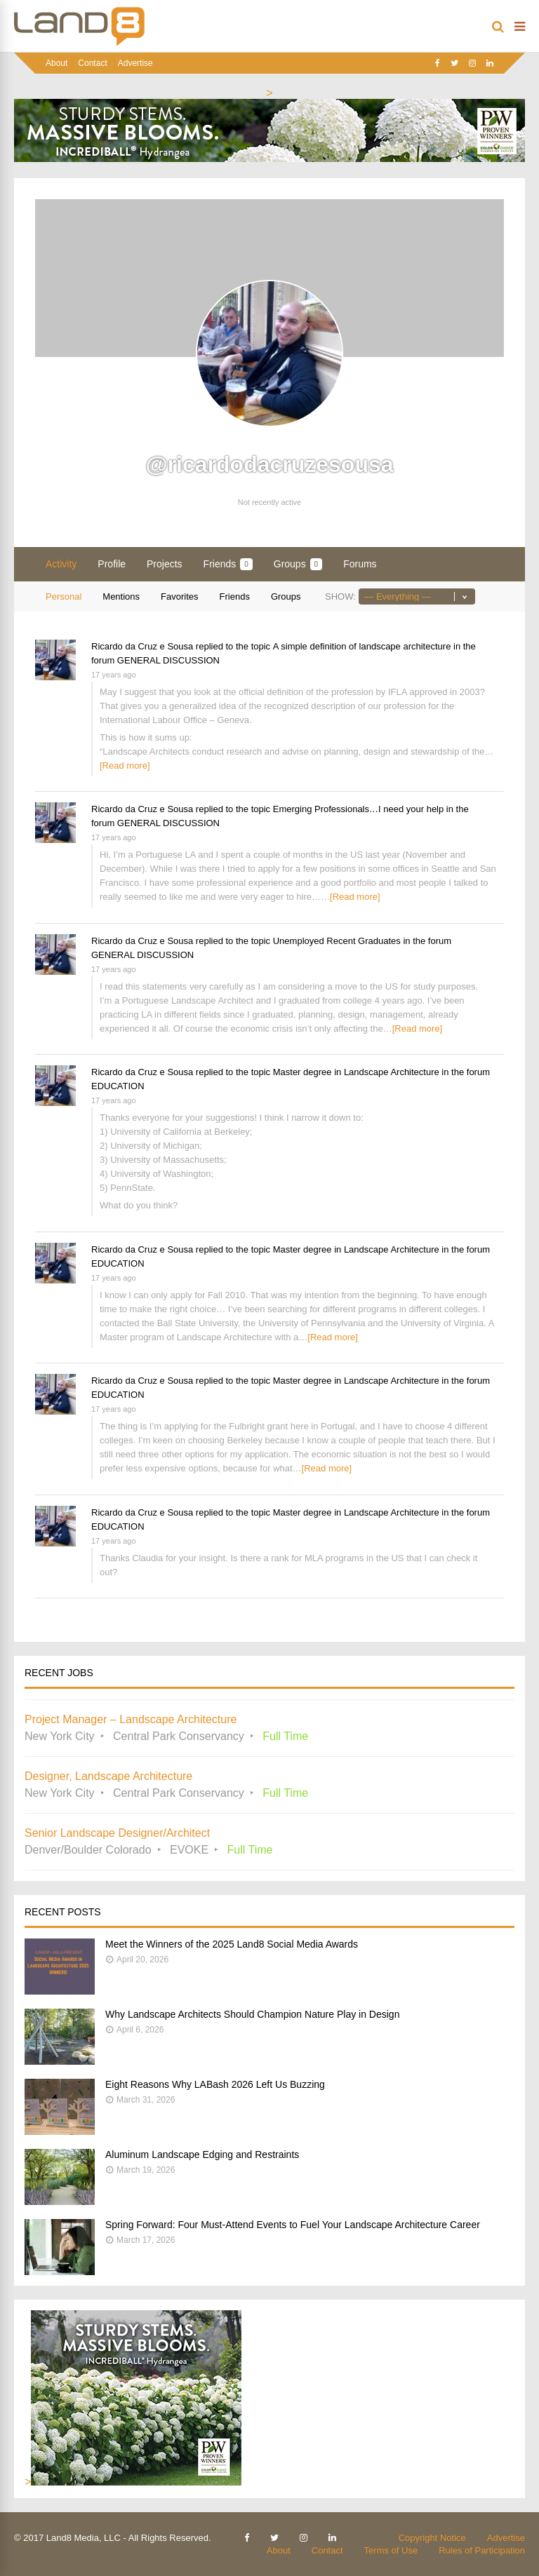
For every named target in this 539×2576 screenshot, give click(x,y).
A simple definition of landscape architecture (362, 646)
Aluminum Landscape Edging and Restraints (202, 2154)
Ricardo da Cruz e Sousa (142, 646)
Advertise (135, 63)
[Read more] (125, 765)
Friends (228, 564)
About (56, 63)
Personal (63, 596)
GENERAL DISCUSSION (168, 660)
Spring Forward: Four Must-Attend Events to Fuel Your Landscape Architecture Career (292, 2224)
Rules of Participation (482, 2550)
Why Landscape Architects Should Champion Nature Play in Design (252, 2014)
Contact (92, 63)
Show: (340, 596)
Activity (61, 563)
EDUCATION (118, 1086)
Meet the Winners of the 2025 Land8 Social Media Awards (231, 1944)
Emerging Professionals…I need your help (358, 809)
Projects (164, 563)
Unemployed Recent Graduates (337, 941)
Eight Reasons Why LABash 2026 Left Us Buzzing (215, 2084)
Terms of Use (391, 2550)
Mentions (121, 596)
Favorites (179, 596)
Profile (112, 563)
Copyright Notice (432, 2538)
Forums (359, 563)
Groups (298, 564)
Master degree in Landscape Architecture (356, 1072)
